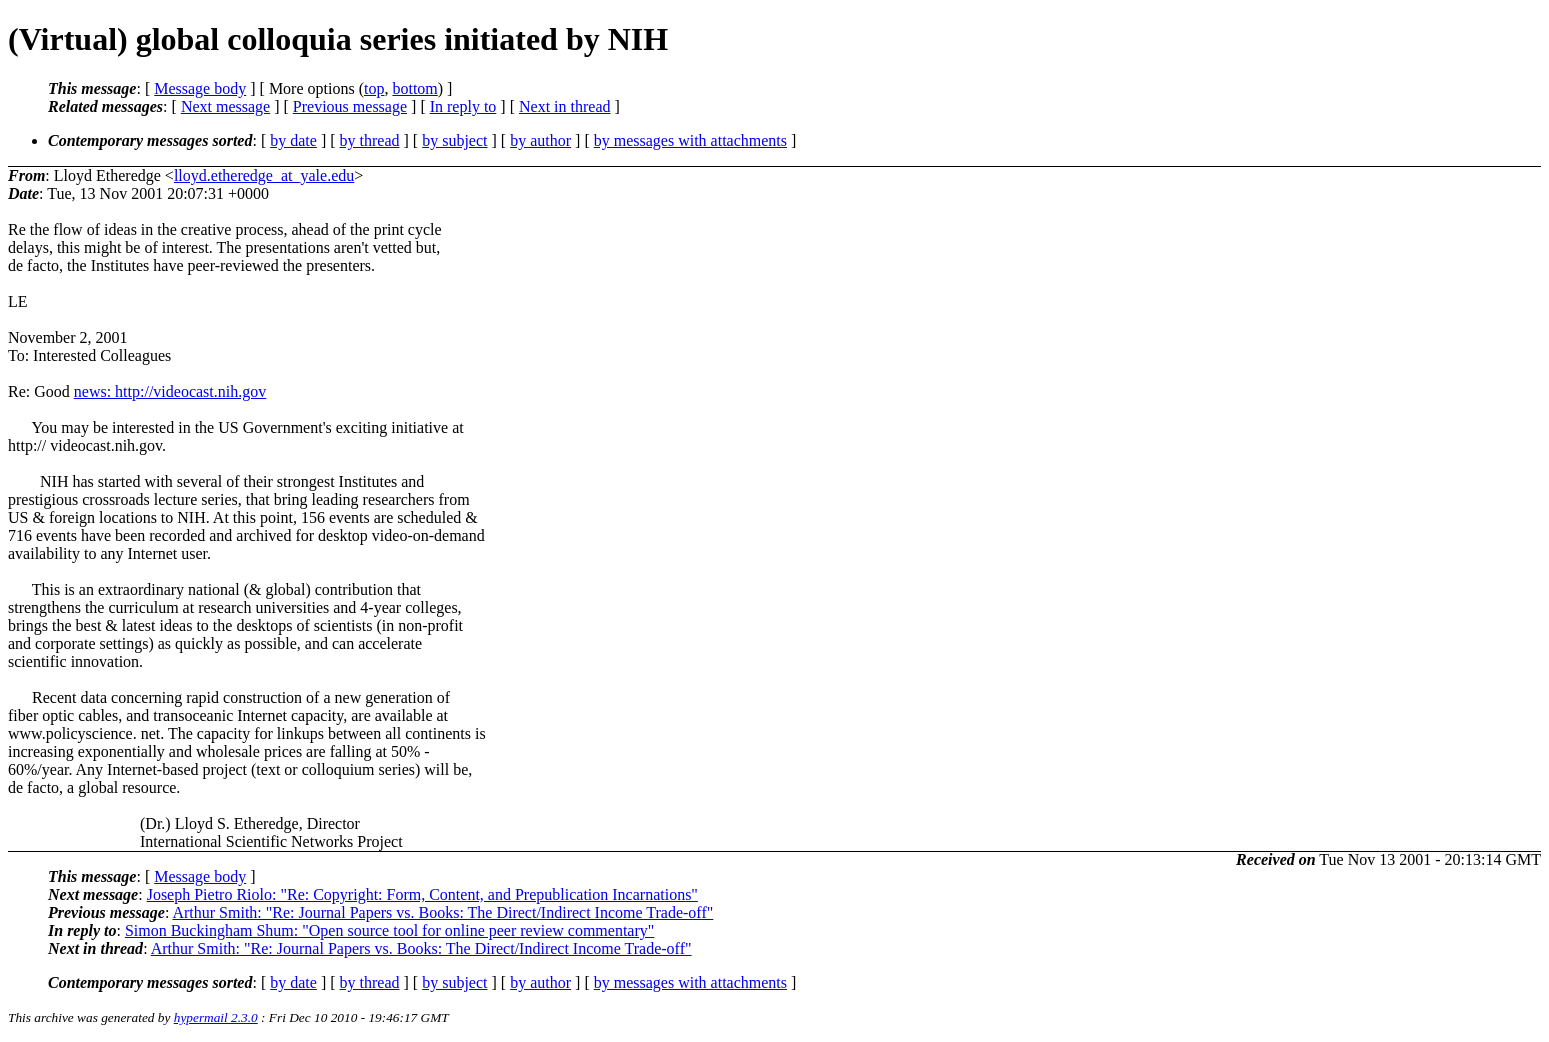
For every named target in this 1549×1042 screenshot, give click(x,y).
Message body (200, 88)
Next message (225, 106)
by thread (370, 140)
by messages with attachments (690, 140)
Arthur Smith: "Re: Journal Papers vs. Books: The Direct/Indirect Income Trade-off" (442, 912)
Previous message (350, 106)
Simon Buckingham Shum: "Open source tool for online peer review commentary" (389, 930)
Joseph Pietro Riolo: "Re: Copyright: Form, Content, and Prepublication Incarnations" (422, 894)
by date (293, 140)
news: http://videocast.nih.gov (170, 391)
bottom (414, 88)
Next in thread (565, 106)
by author (540, 140)
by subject (454, 140)
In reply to (463, 106)
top (374, 88)
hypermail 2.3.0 (216, 1017)
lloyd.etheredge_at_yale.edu (264, 175)
